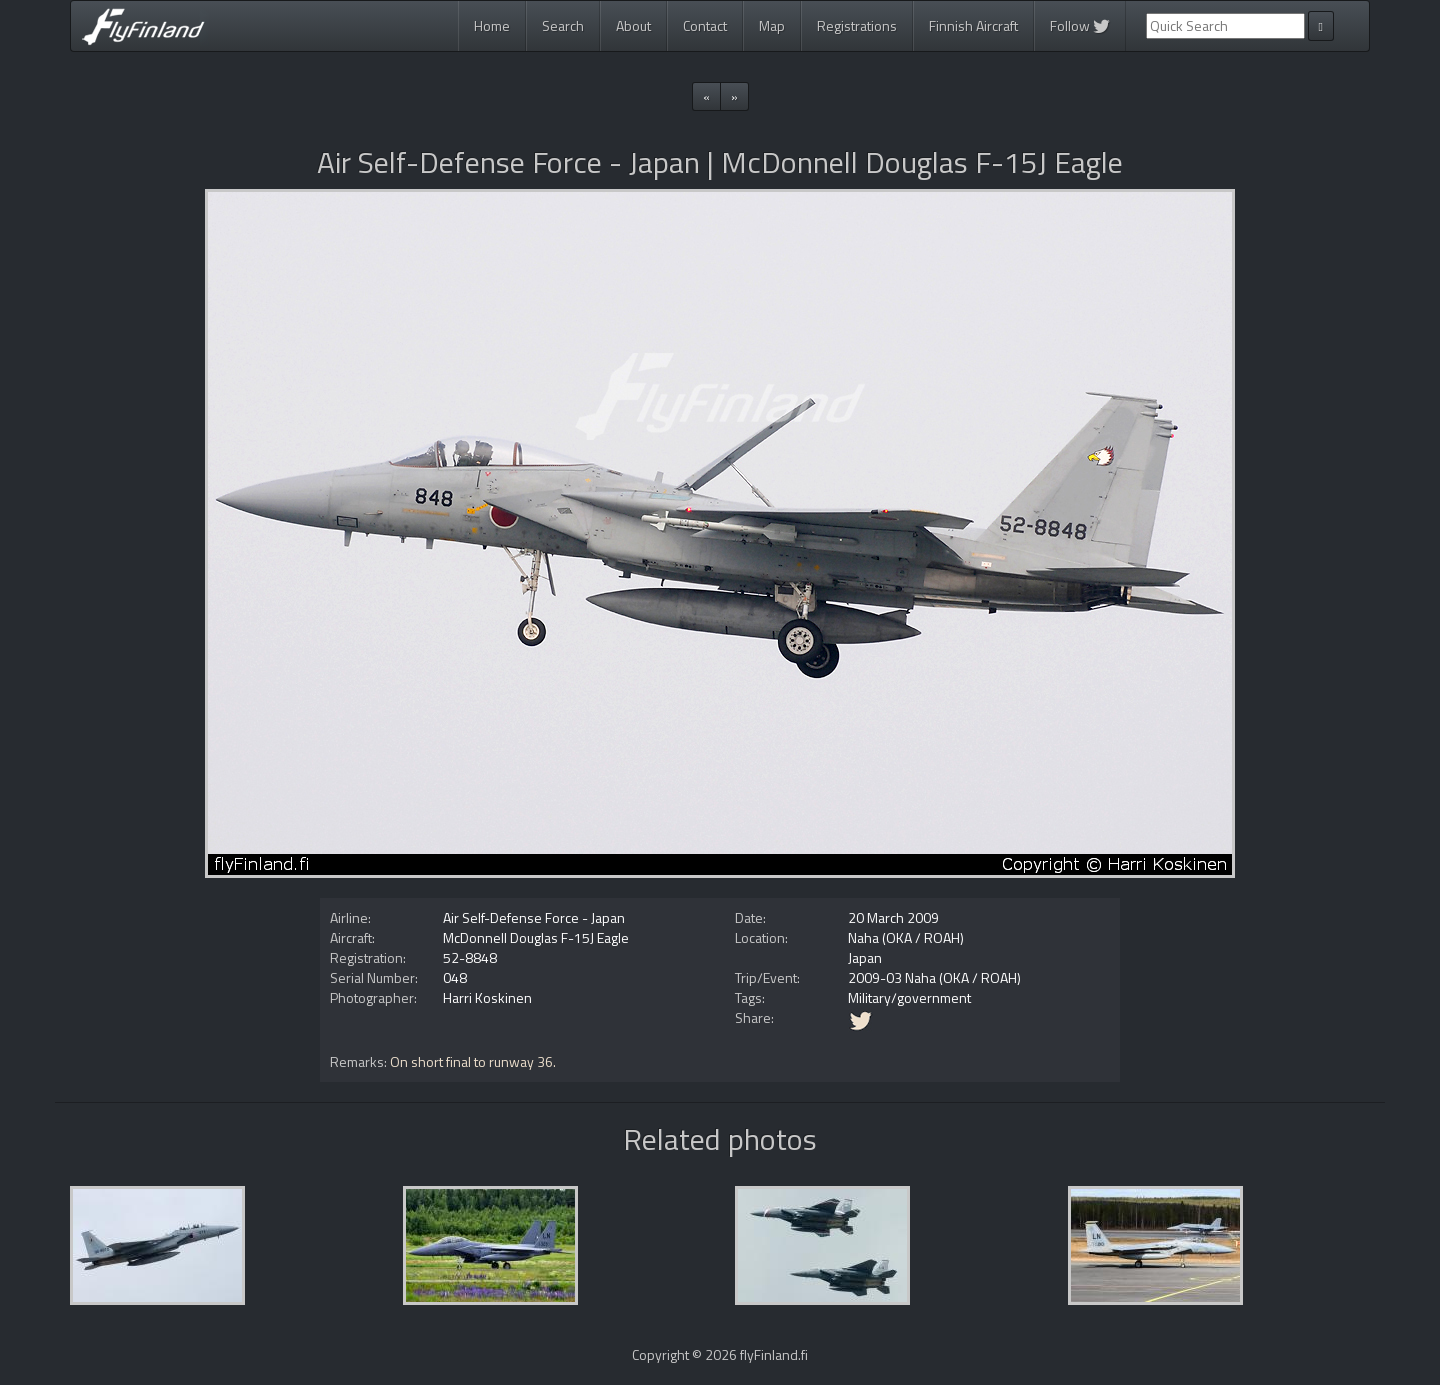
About (633, 25)
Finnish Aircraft (973, 25)
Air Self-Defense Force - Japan (534, 917)
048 (455, 977)
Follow (1080, 25)
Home (492, 25)
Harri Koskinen (487, 997)
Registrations (857, 25)
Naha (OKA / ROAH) (906, 937)
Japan (865, 957)
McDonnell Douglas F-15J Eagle (536, 937)
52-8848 (470, 957)
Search (563, 25)
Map (772, 25)
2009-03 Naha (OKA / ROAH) (934, 977)
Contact (705, 25)
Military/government (909, 997)
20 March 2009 (893, 917)
